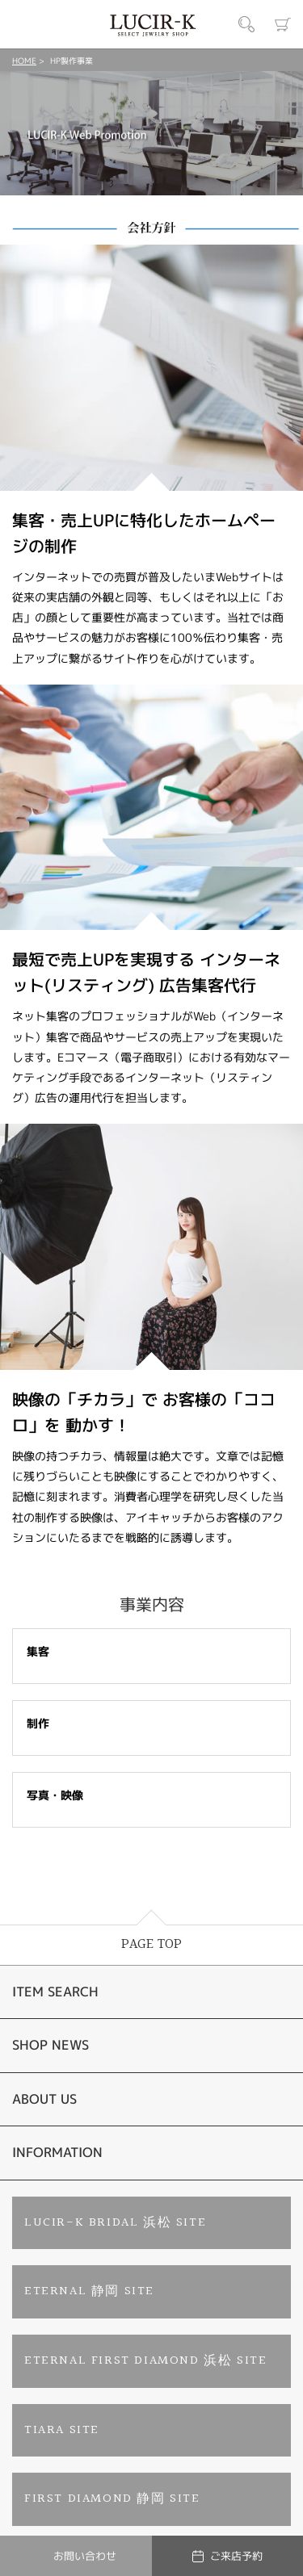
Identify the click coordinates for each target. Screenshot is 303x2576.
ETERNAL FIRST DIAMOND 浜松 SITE (145, 2361)
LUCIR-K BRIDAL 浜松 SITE (115, 2223)
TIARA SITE (61, 2430)
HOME (24, 60)
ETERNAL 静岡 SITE (89, 2291)
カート (283, 24)
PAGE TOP (151, 1944)
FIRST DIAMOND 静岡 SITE (112, 2499)
